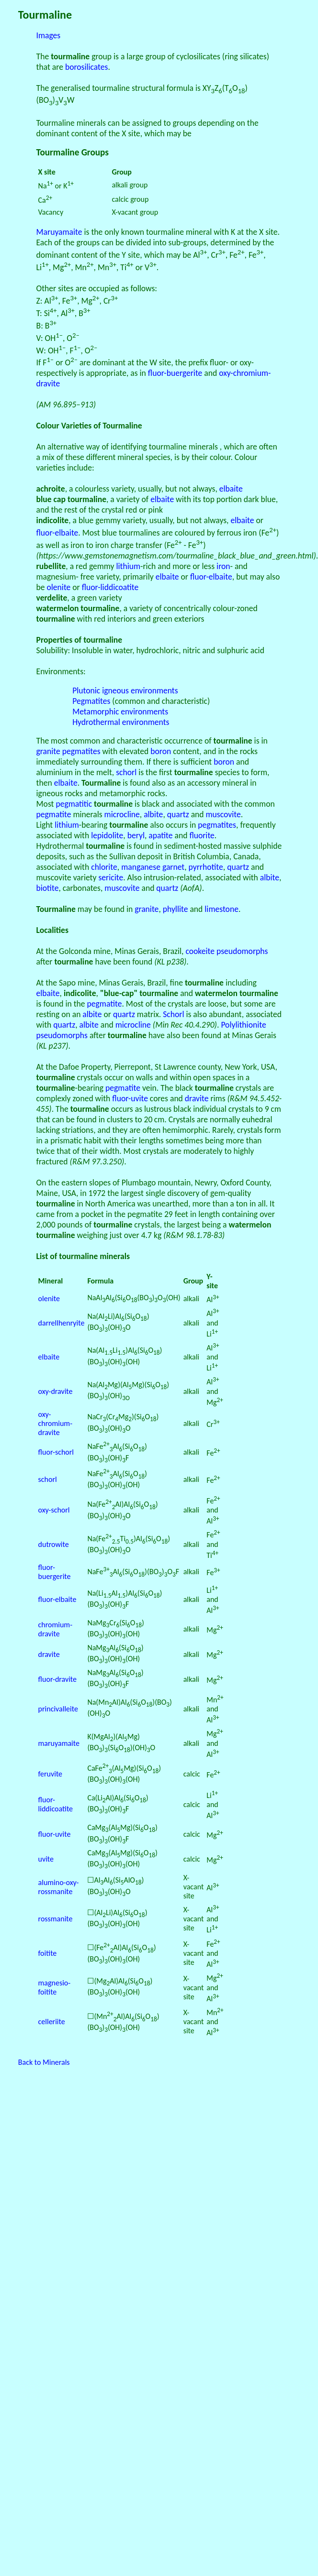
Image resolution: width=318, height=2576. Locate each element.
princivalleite (58, 1708)
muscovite (223, 814)
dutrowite (53, 1544)
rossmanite (55, 1918)
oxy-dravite (55, 1391)
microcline (122, 814)
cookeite (200, 951)
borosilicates (86, 67)
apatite (160, 835)
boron (160, 751)
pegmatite (53, 814)
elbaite (231, 488)
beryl (136, 835)
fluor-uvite (130, 1098)
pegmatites (81, 751)
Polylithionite (243, 1024)
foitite (47, 1953)
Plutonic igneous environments (125, 690)
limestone (221, 909)
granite (48, 751)
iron (223, 566)
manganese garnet (152, 867)
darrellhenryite (61, 1322)
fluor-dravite (57, 1679)
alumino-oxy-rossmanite (58, 1887)
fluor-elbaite (57, 532)
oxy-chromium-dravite (55, 1423)
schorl (126, 772)
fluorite (201, 835)
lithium (128, 566)
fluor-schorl (56, 1452)
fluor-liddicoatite (110, 587)
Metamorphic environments (120, 711)
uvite (46, 1858)
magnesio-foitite (54, 1987)
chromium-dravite (55, 1629)
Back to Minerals (44, 2062)
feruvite (50, 1773)
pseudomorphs (242, 951)
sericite (110, 877)
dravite (197, 1098)
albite (153, 814)
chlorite (104, 867)
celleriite (51, 2021)
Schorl (173, 1014)
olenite (59, 587)
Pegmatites (91, 701)
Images (48, 35)
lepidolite (107, 835)
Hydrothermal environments (120, 722)
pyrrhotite (206, 867)
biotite (47, 888)
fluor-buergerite (175, 373)
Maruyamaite (59, 232)
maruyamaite (59, 1743)
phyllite (175, 909)
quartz (178, 814)
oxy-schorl (54, 1509)
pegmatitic (74, 804)
